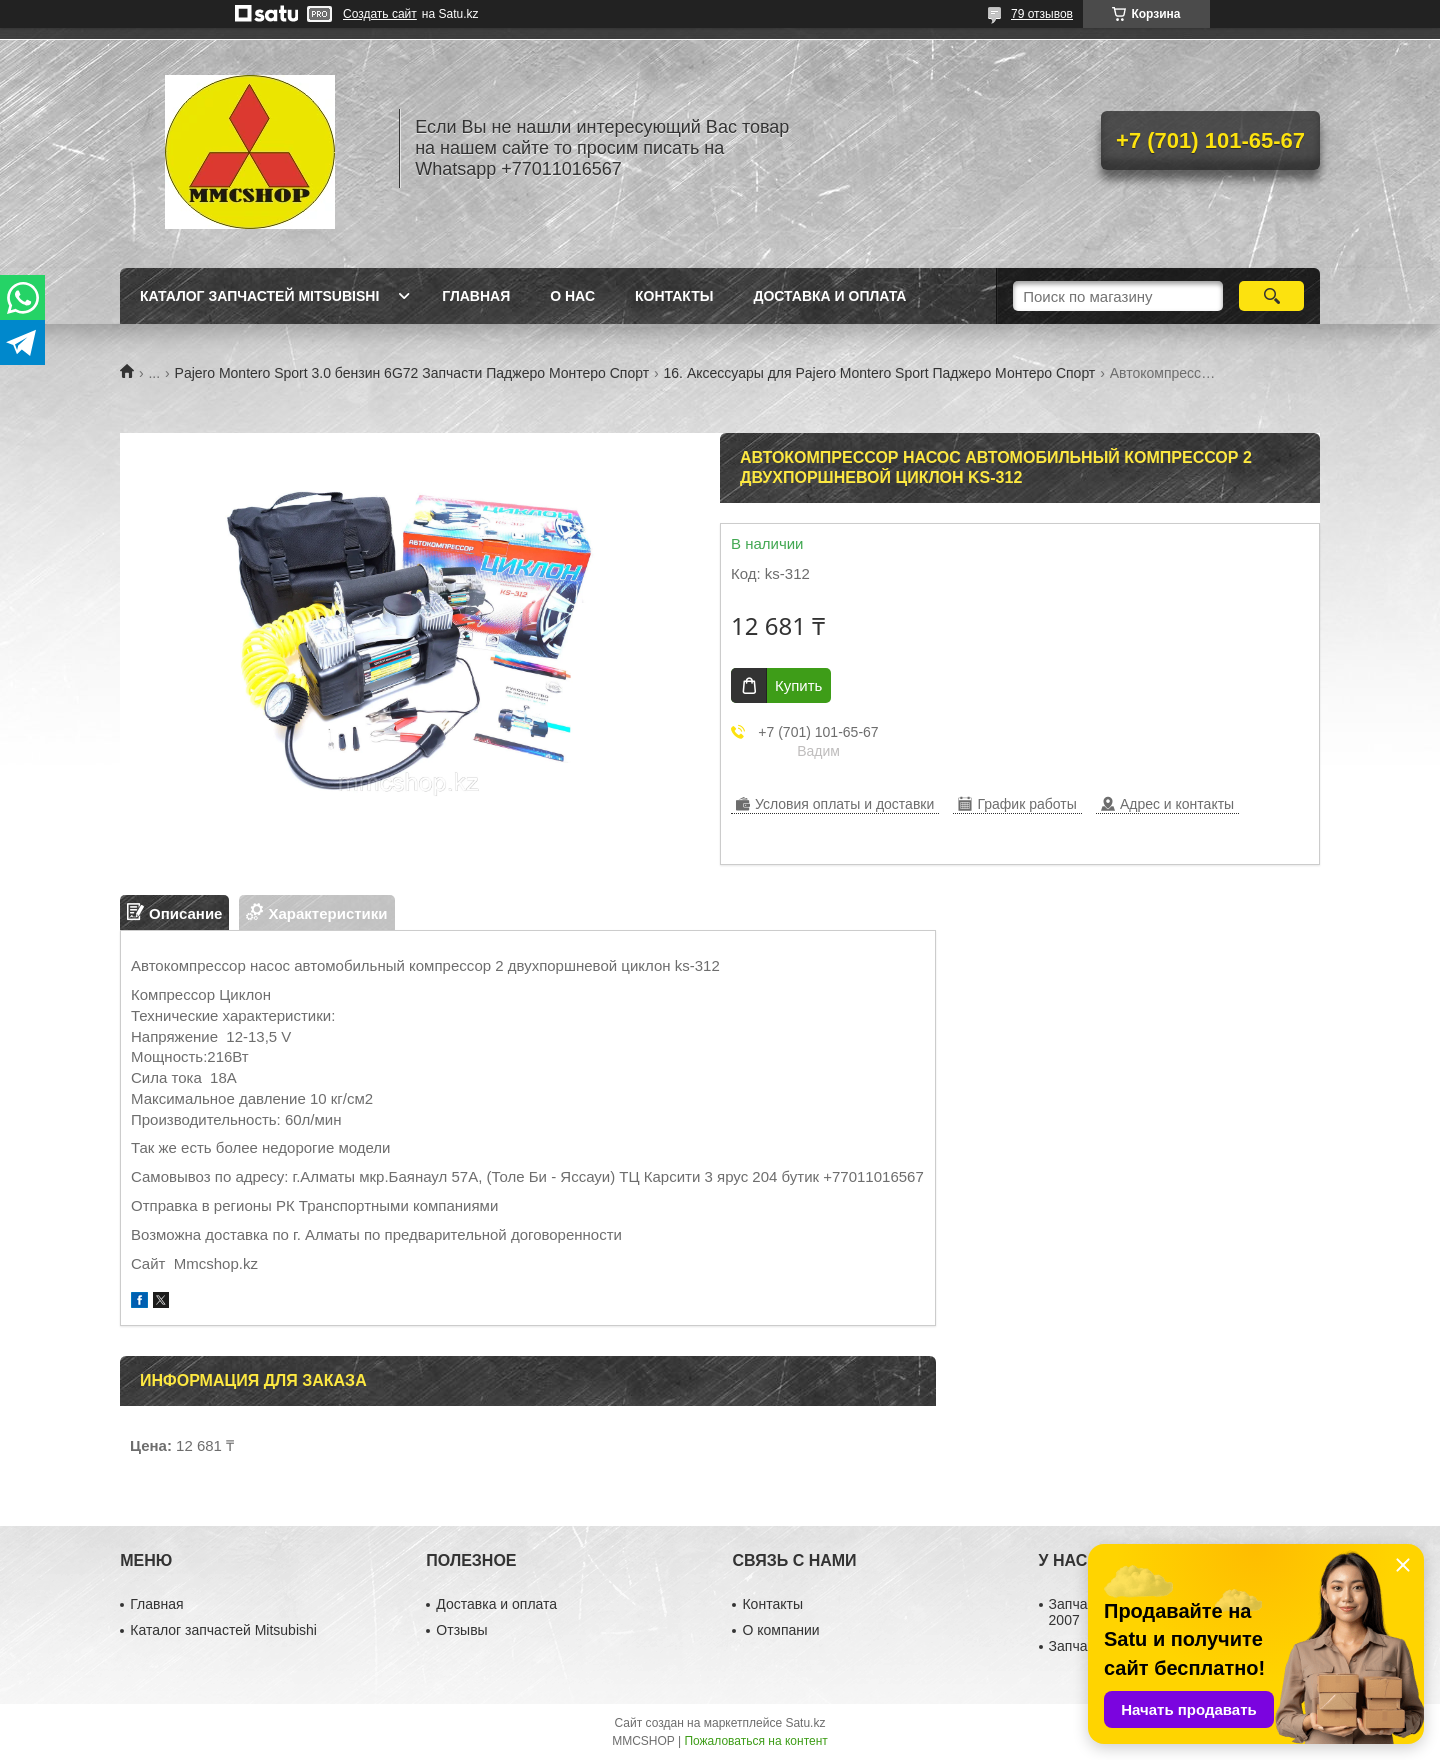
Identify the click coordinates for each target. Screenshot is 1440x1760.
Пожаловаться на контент (755, 1741)
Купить (798, 685)
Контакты (674, 296)
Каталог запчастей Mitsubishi (259, 296)
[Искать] (1271, 296)
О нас (572, 296)
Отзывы (461, 1630)
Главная (476, 296)
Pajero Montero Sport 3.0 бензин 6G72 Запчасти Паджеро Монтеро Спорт (412, 373)
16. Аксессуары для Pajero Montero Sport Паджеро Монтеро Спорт (880, 373)
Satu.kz (805, 1723)
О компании (780, 1630)
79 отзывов (1042, 14)
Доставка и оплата (829, 296)
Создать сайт (380, 14)
